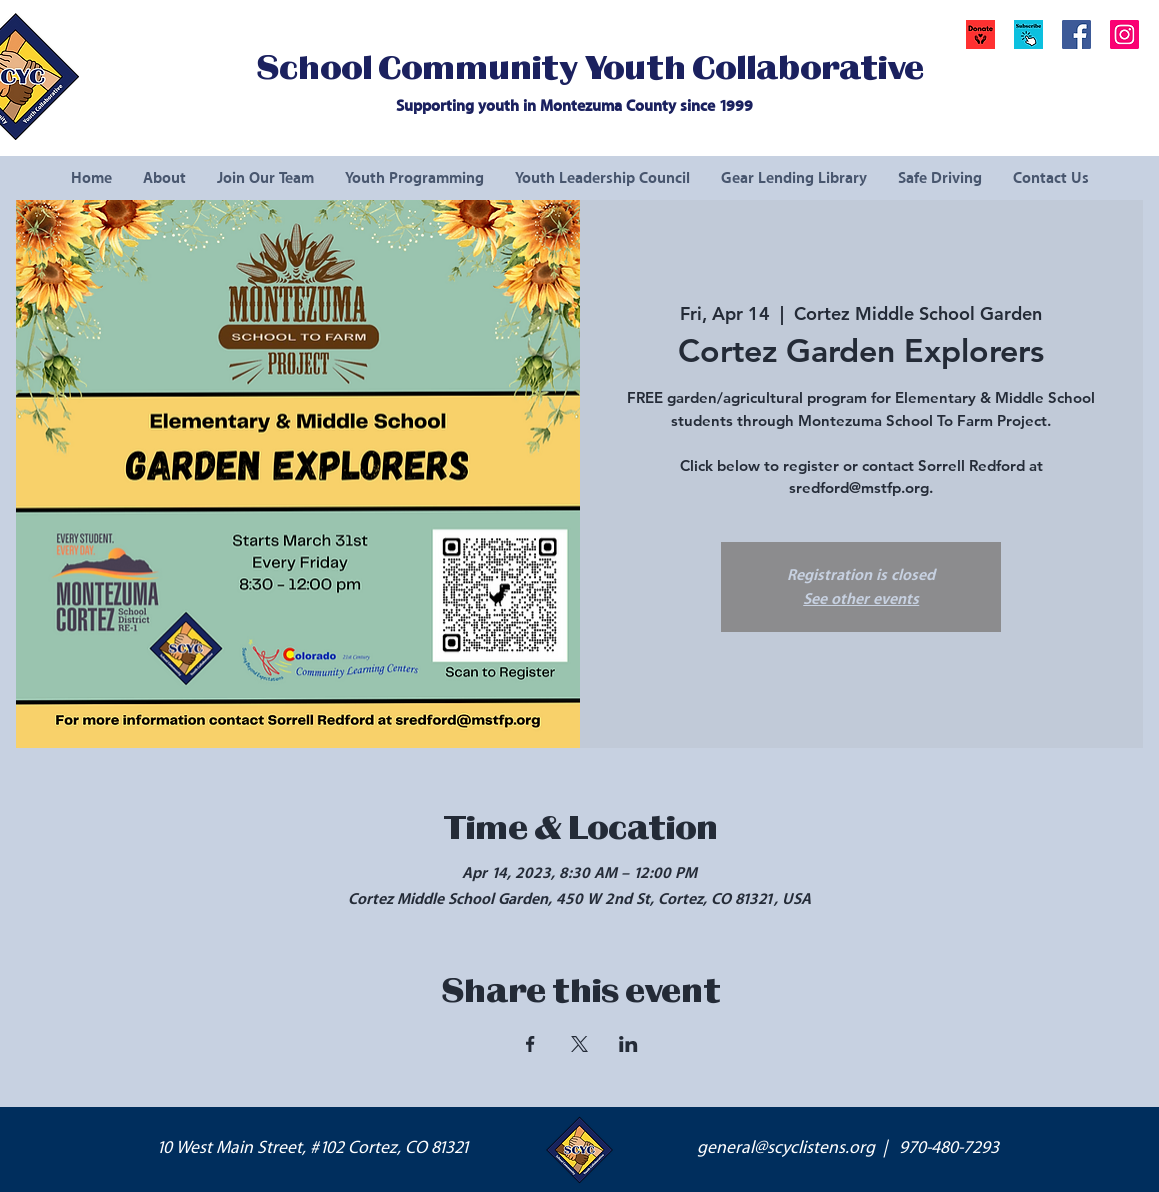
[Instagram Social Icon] (1124, 34)
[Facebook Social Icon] (1076, 34)
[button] (1028, 34)
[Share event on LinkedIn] (628, 1044)
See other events (861, 599)
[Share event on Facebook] (530, 1044)
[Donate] (980, 34)
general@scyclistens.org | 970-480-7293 (848, 1148)
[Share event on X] (579, 1044)
